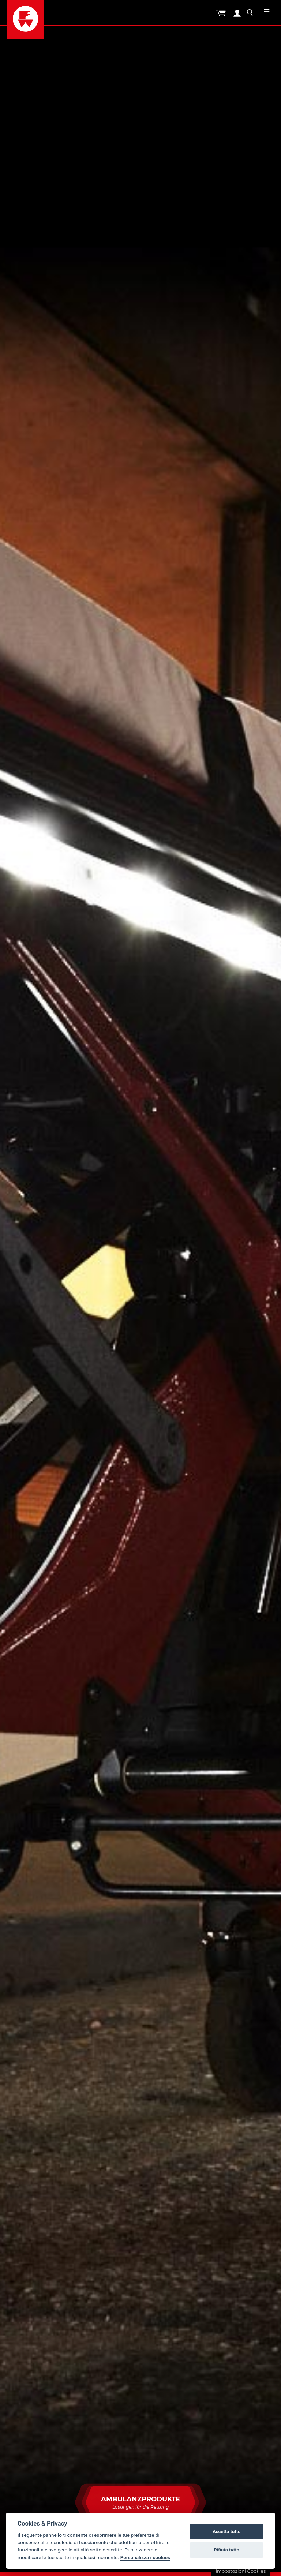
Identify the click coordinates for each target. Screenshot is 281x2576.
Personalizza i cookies (145, 2557)
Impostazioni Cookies (241, 2571)
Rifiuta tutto (226, 2550)
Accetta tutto (226, 2531)
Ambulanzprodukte (140, 2507)
